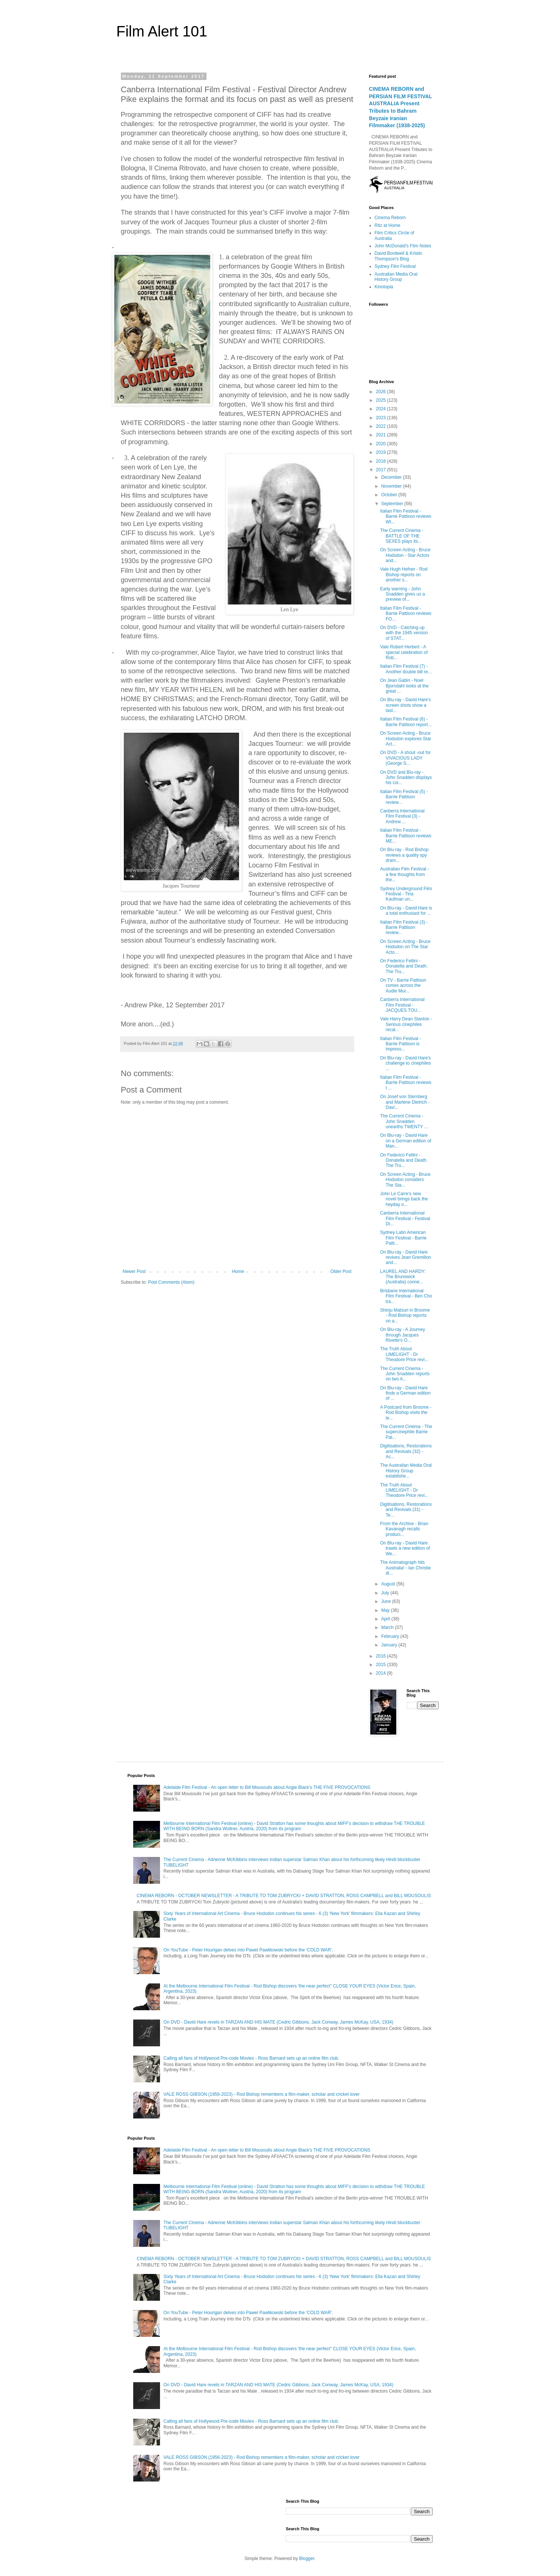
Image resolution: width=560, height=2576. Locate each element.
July (385, 1592)
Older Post (341, 1271)
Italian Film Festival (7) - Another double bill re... (405, 669)
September (392, 503)
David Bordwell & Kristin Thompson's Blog (398, 256)
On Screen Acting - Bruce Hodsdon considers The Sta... (405, 1180)
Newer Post (134, 1271)
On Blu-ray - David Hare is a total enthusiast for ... (406, 910)
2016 (381, 1656)
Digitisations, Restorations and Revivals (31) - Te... (406, 1510)
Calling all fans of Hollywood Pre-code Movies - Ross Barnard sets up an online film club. (251, 2058)
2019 (381, 452)
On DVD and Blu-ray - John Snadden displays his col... (406, 778)
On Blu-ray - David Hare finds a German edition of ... (405, 1393)
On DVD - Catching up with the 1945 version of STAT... (404, 633)
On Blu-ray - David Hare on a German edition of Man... (405, 1141)
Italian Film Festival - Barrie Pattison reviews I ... (405, 1083)
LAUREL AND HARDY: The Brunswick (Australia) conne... (402, 1277)
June (386, 1601)
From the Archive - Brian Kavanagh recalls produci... (404, 1529)
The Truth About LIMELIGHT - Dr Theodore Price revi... (404, 1354)
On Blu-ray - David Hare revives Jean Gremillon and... (405, 1257)
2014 (381, 1673)
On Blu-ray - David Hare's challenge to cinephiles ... (405, 1063)
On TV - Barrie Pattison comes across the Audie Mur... (403, 986)
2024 (381, 408)
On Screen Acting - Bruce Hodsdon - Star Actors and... (405, 555)
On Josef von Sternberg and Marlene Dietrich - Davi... (404, 1102)
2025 (381, 400)
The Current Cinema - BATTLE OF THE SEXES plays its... (401, 536)
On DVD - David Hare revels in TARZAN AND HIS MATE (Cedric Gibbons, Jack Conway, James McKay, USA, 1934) (278, 2022)
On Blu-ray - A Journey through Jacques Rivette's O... (402, 1335)
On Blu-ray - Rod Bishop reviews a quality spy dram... (404, 855)
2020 (381, 443)
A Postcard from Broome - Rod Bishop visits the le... (405, 1413)
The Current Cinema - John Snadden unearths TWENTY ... (404, 1121)
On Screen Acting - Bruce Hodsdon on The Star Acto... (405, 947)
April (386, 1618)
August (388, 1584)
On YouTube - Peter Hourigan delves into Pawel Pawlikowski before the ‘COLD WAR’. (248, 1950)
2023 (381, 417)
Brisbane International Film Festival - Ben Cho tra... (406, 1296)
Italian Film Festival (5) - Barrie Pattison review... (404, 797)
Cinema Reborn (390, 217)
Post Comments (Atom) (171, 1282)
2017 (381, 469)
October (389, 494)
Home (238, 1271)
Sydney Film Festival (395, 266)
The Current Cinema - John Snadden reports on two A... (404, 1374)
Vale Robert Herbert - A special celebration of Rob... (404, 652)
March (388, 1627)
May (386, 1610)
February (390, 1636)
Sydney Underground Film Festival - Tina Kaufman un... (406, 894)
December (392, 477)
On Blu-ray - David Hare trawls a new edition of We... (405, 1548)
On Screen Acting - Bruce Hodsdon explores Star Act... (405, 739)
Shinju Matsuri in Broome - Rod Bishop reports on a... (405, 1316)
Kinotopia (384, 286)
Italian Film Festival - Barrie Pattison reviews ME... (405, 836)
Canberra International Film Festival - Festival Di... (405, 1218)
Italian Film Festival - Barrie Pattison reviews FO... (405, 614)
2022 (381, 426)
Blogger (306, 2558)
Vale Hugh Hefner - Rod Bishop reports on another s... (403, 575)
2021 (381, 434)
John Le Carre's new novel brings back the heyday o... (404, 1199)
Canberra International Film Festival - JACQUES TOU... (402, 1005)
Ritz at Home (387, 225)
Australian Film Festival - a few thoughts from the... (404, 874)
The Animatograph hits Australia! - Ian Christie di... (405, 1568)
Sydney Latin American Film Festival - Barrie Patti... (403, 1238)
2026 (381, 391)
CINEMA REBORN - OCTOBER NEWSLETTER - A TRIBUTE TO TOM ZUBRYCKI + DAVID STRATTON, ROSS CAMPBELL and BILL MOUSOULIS (284, 1895)
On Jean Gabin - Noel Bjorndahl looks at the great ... (404, 686)
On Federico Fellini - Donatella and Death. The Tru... (404, 966)
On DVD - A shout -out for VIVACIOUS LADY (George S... (405, 758)
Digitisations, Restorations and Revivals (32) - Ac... (406, 1451)
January (389, 1645)
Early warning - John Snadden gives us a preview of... (402, 594)
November (392, 486)
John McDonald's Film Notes (403, 245)
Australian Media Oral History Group (396, 277)
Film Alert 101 (162, 31)
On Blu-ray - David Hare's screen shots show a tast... (405, 705)
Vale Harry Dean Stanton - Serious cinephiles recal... (406, 1024)
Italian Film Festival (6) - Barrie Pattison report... (405, 721)
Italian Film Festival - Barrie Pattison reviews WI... (405, 516)
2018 (381, 461)
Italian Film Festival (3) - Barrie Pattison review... (404, 928)
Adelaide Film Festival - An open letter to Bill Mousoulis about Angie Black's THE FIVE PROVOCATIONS (266, 1787)
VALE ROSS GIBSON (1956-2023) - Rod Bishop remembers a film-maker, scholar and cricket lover (261, 2094)
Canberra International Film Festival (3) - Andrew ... (402, 816)
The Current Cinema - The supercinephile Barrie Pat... (406, 1432)
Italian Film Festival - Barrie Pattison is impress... (400, 1044)
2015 (381, 1664)
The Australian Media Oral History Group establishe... (406, 1471)
